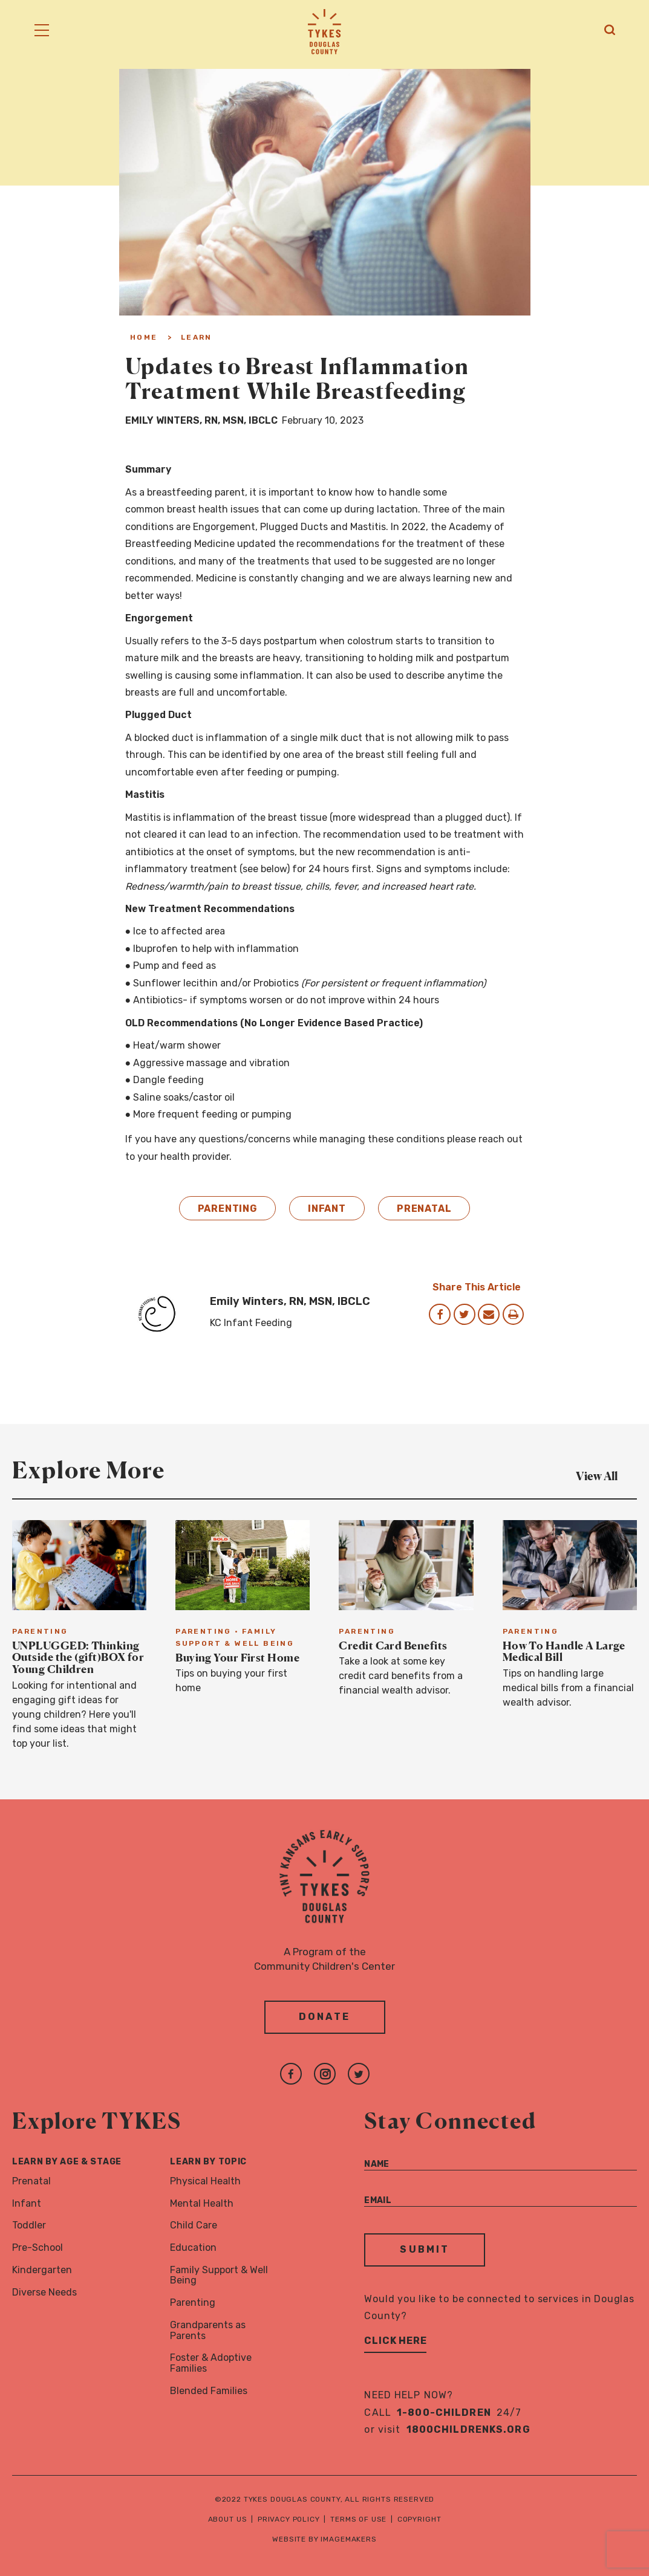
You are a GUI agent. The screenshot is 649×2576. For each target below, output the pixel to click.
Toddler (29, 2225)
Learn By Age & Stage (67, 2162)
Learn (196, 337)
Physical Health (205, 2181)
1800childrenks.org (468, 2430)
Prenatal (424, 1208)
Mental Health (201, 2203)
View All (606, 1475)
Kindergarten (42, 2270)
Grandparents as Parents (208, 2331)
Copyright (419, 2520)
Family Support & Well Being (219, 2276)
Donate (324, 2017)
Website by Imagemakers (324, 2540)
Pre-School (37, 2248)
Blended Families (208, 2390)
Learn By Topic (208, 2162)
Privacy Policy (289, 2520)
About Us (227, 2520)
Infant (327, 1208)
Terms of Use (358, 2520)
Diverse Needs (44, 2292)
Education (193, 2248)
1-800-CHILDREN (444, 2412)
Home (144, 337)
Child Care (193, 2225)
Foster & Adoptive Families (211, 2363)
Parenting (227, 1208)
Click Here (395, 2340)
